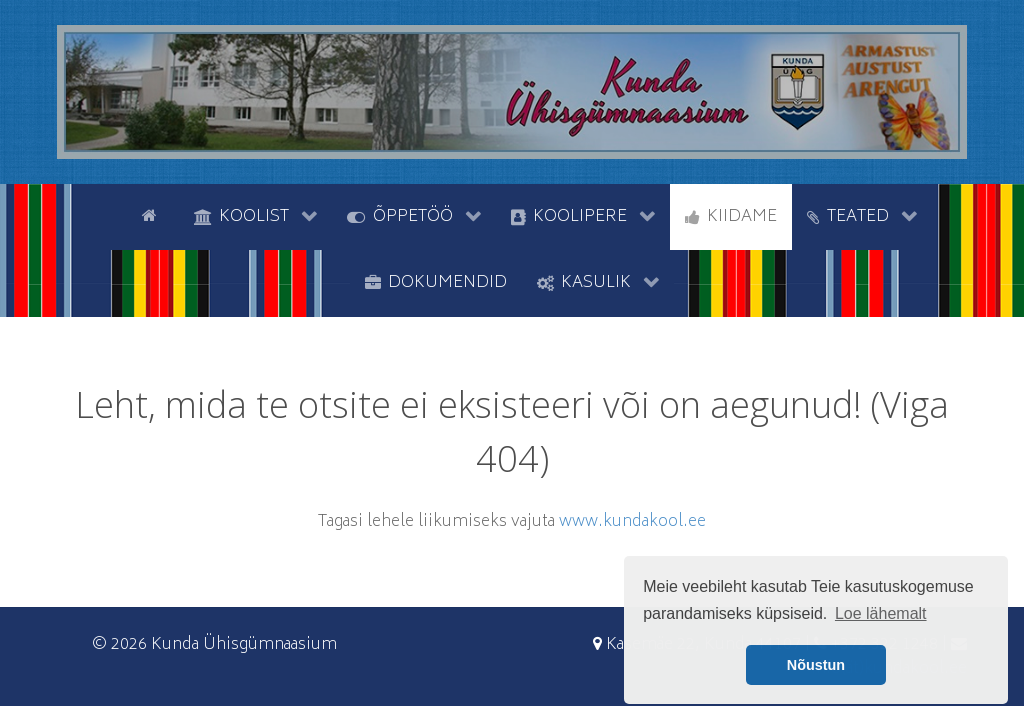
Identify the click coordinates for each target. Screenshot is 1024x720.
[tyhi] (109, 215)
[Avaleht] (153, 215)
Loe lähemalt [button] (881, 613)
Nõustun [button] (816, 665)
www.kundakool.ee (632, 522)
